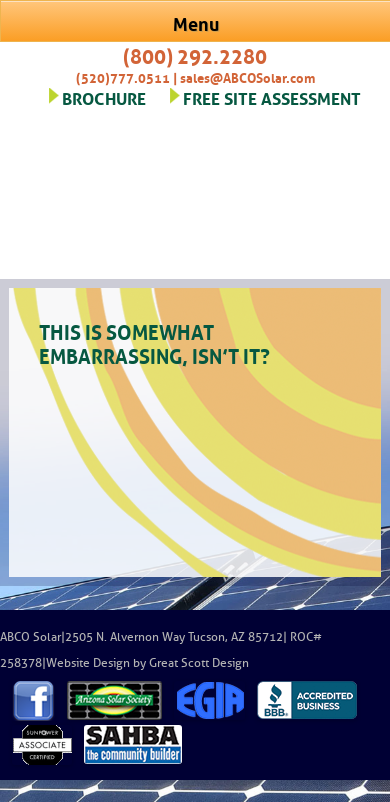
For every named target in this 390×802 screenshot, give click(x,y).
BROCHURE (104, 96)
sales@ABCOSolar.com (247, 76)
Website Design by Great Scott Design (147, 663)
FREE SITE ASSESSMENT (272, 96)
